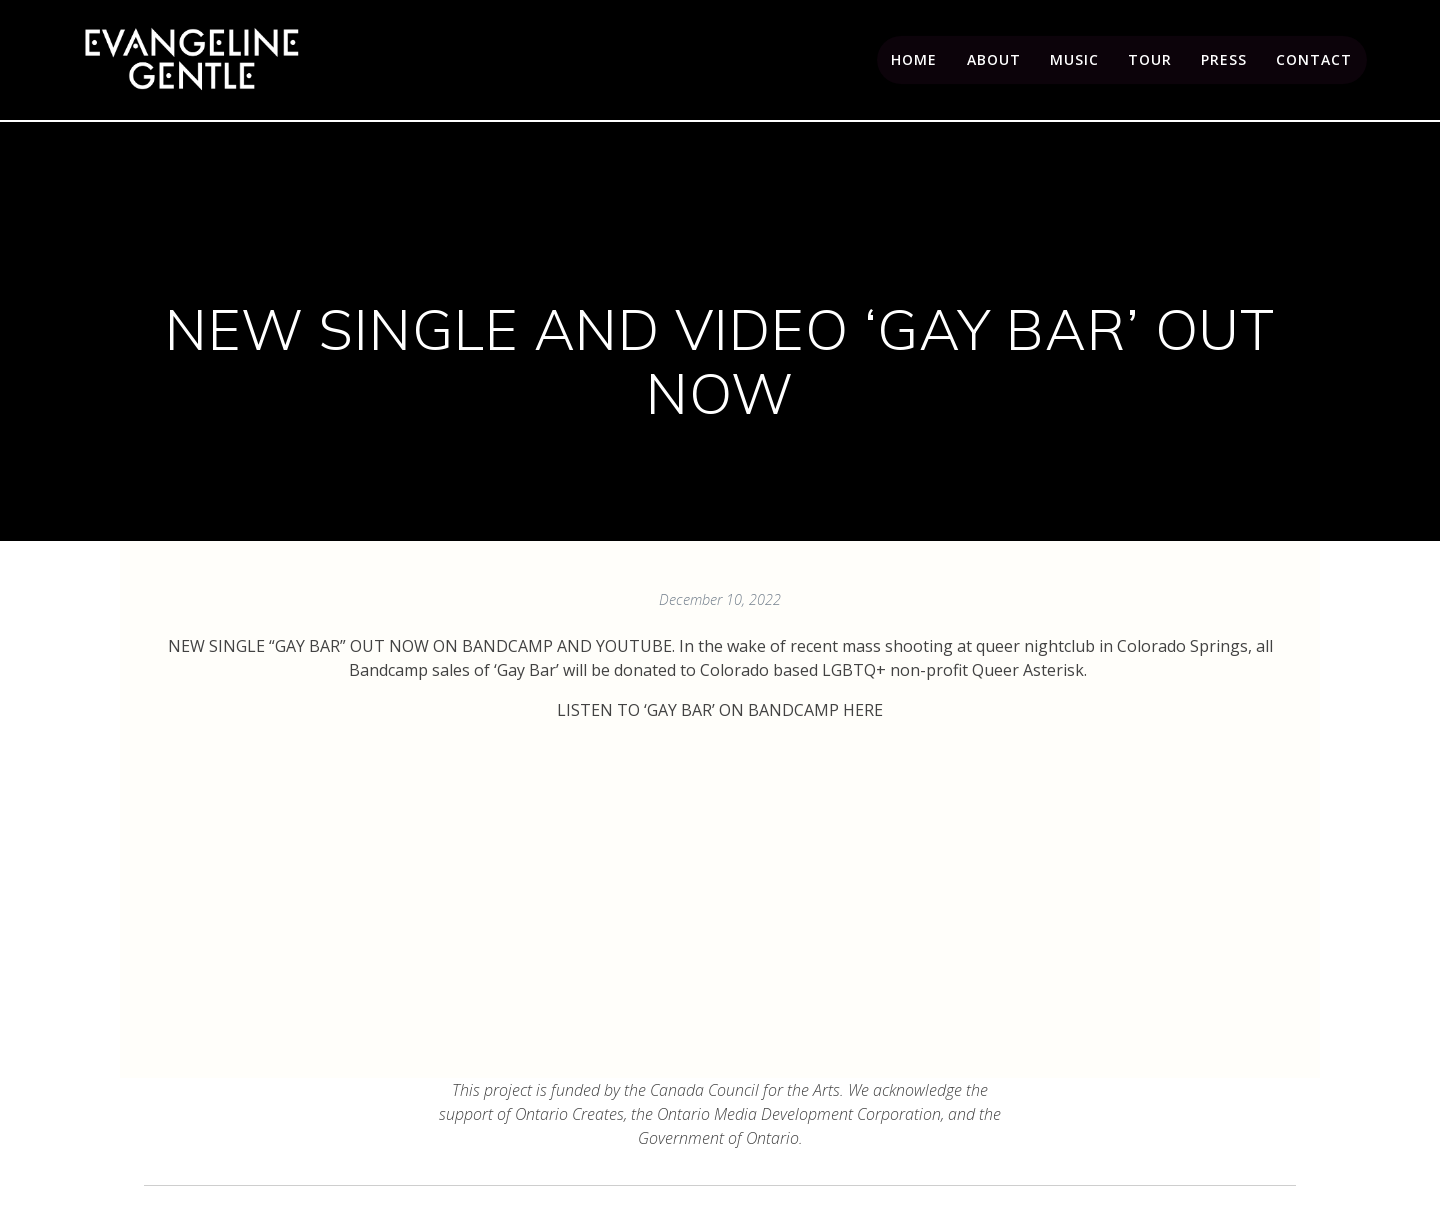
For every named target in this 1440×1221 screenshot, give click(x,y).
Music (1074, 59)
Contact (1314, 59)
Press (1224, 59)
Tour (1150, 59)
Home (914, 59)
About (994, 59)
